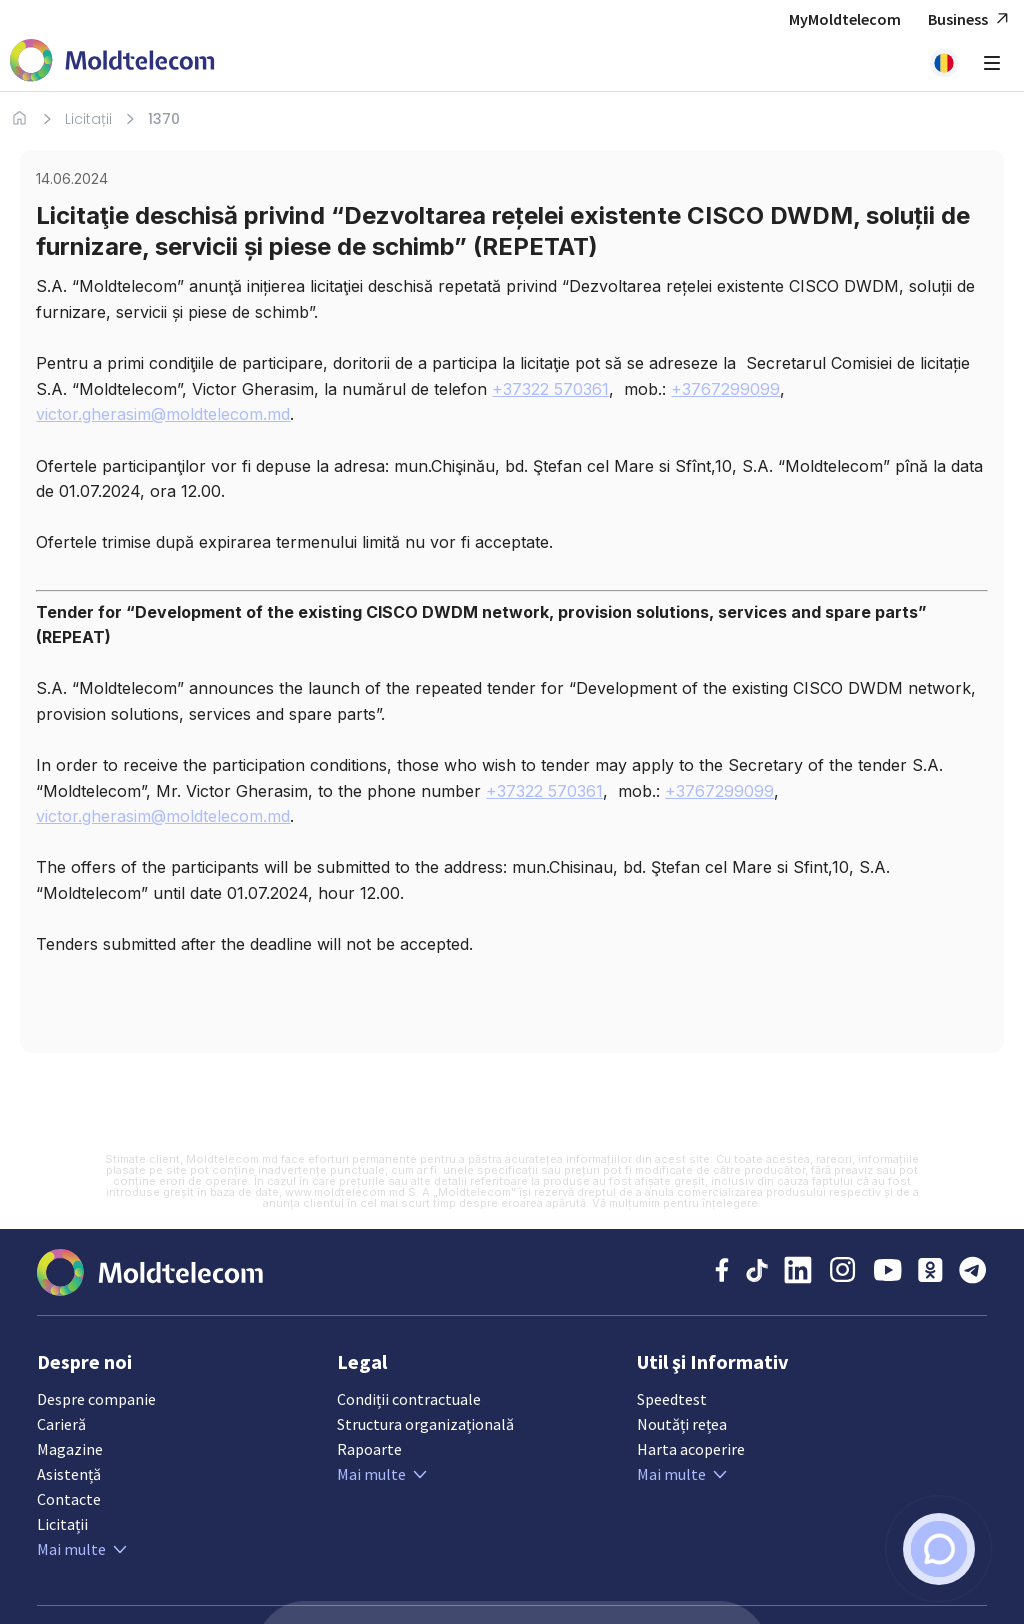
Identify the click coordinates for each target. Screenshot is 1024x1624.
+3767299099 (725, 389)
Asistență (69, 1474)
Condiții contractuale (409, 1399)
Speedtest (672, 1399)
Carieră (61, 1424)
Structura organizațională (425, 1424)
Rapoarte (369, 1449)
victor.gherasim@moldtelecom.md (163, 414)
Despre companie (96, 1399)
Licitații (88, 119)
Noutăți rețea (682, 1424)
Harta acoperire (691, 1449)
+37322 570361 (550, 389)
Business (971, 19)
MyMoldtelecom (845, 19)
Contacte (69, 1499)
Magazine (70, 1449)
